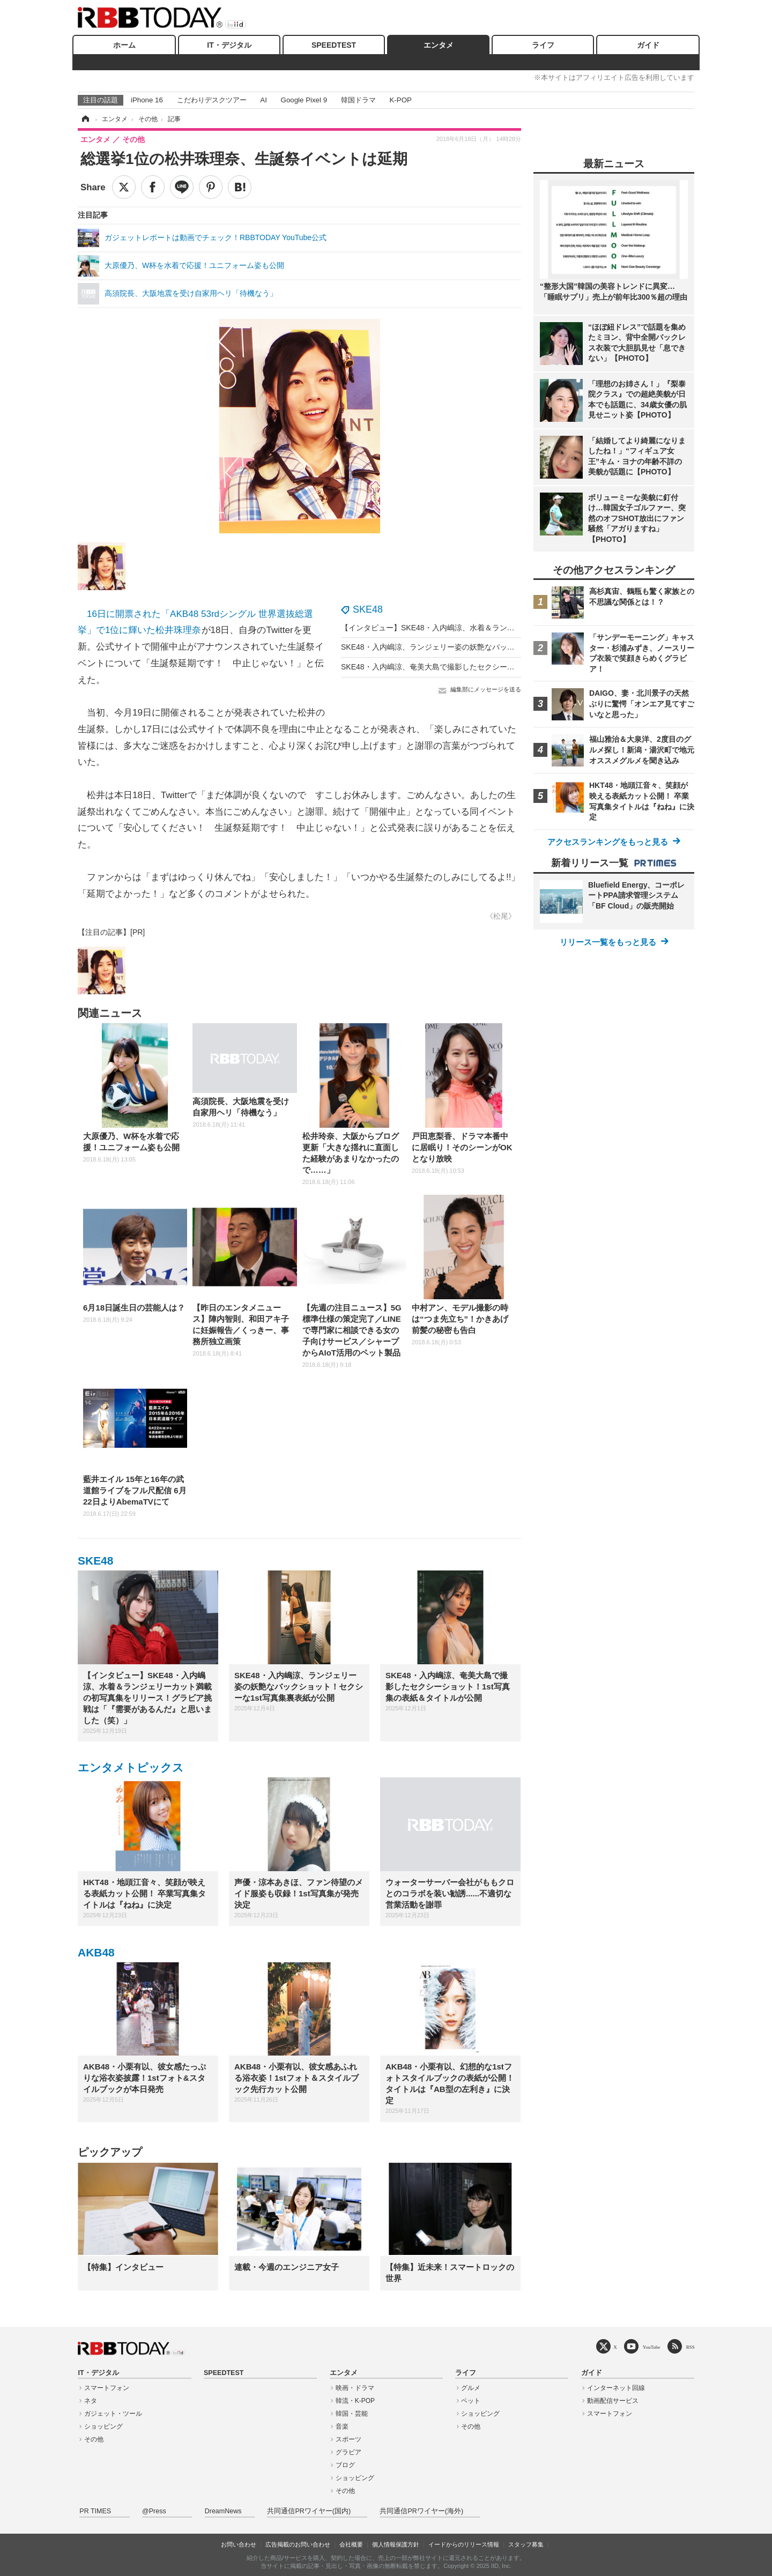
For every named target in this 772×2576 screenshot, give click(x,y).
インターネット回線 (616, 2388)
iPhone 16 (147, 100)
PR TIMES (95, 2511)
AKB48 (96, 1952)
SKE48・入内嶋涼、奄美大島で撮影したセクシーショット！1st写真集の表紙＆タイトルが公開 (500, 666)
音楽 (342, 2426)
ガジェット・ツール (113, 2413)
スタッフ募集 (526, 2544)
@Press (154, 2511)
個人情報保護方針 (395, 2544)
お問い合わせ (238, 2544)
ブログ (345, 2465)
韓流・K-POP (355, 2400)
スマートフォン (106, 2388)
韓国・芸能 (352, 2413)
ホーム (124, 45)
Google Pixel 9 (304, 100)
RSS (690, 2346)
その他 (93, 2439)
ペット (470, 2400)
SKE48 (368, 609)
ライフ (543, 45)
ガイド (648, 45)
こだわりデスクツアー (212, 100)
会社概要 (351, 2544)
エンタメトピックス (131, 1767)
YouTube (651, 2346)
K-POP (400, 100)
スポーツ (348, 2439)
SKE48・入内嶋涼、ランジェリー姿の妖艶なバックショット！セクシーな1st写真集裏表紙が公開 (504, 647)
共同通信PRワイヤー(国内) (309, 2511)
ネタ (90, 2400)
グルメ (470, 2388)
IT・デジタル (229, 45)
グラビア (348, 2452)
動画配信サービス (613, 2400)
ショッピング (103, 2426)
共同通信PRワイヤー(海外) (421, 2511)
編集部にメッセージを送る (485, 689)
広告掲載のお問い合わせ (297, 2544)
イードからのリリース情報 (463, 2544)
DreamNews (223, 2511)
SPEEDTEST (333, 45)
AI (263, 100)
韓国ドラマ (358, 100)
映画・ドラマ (355, 2388)
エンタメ (439, 45)
